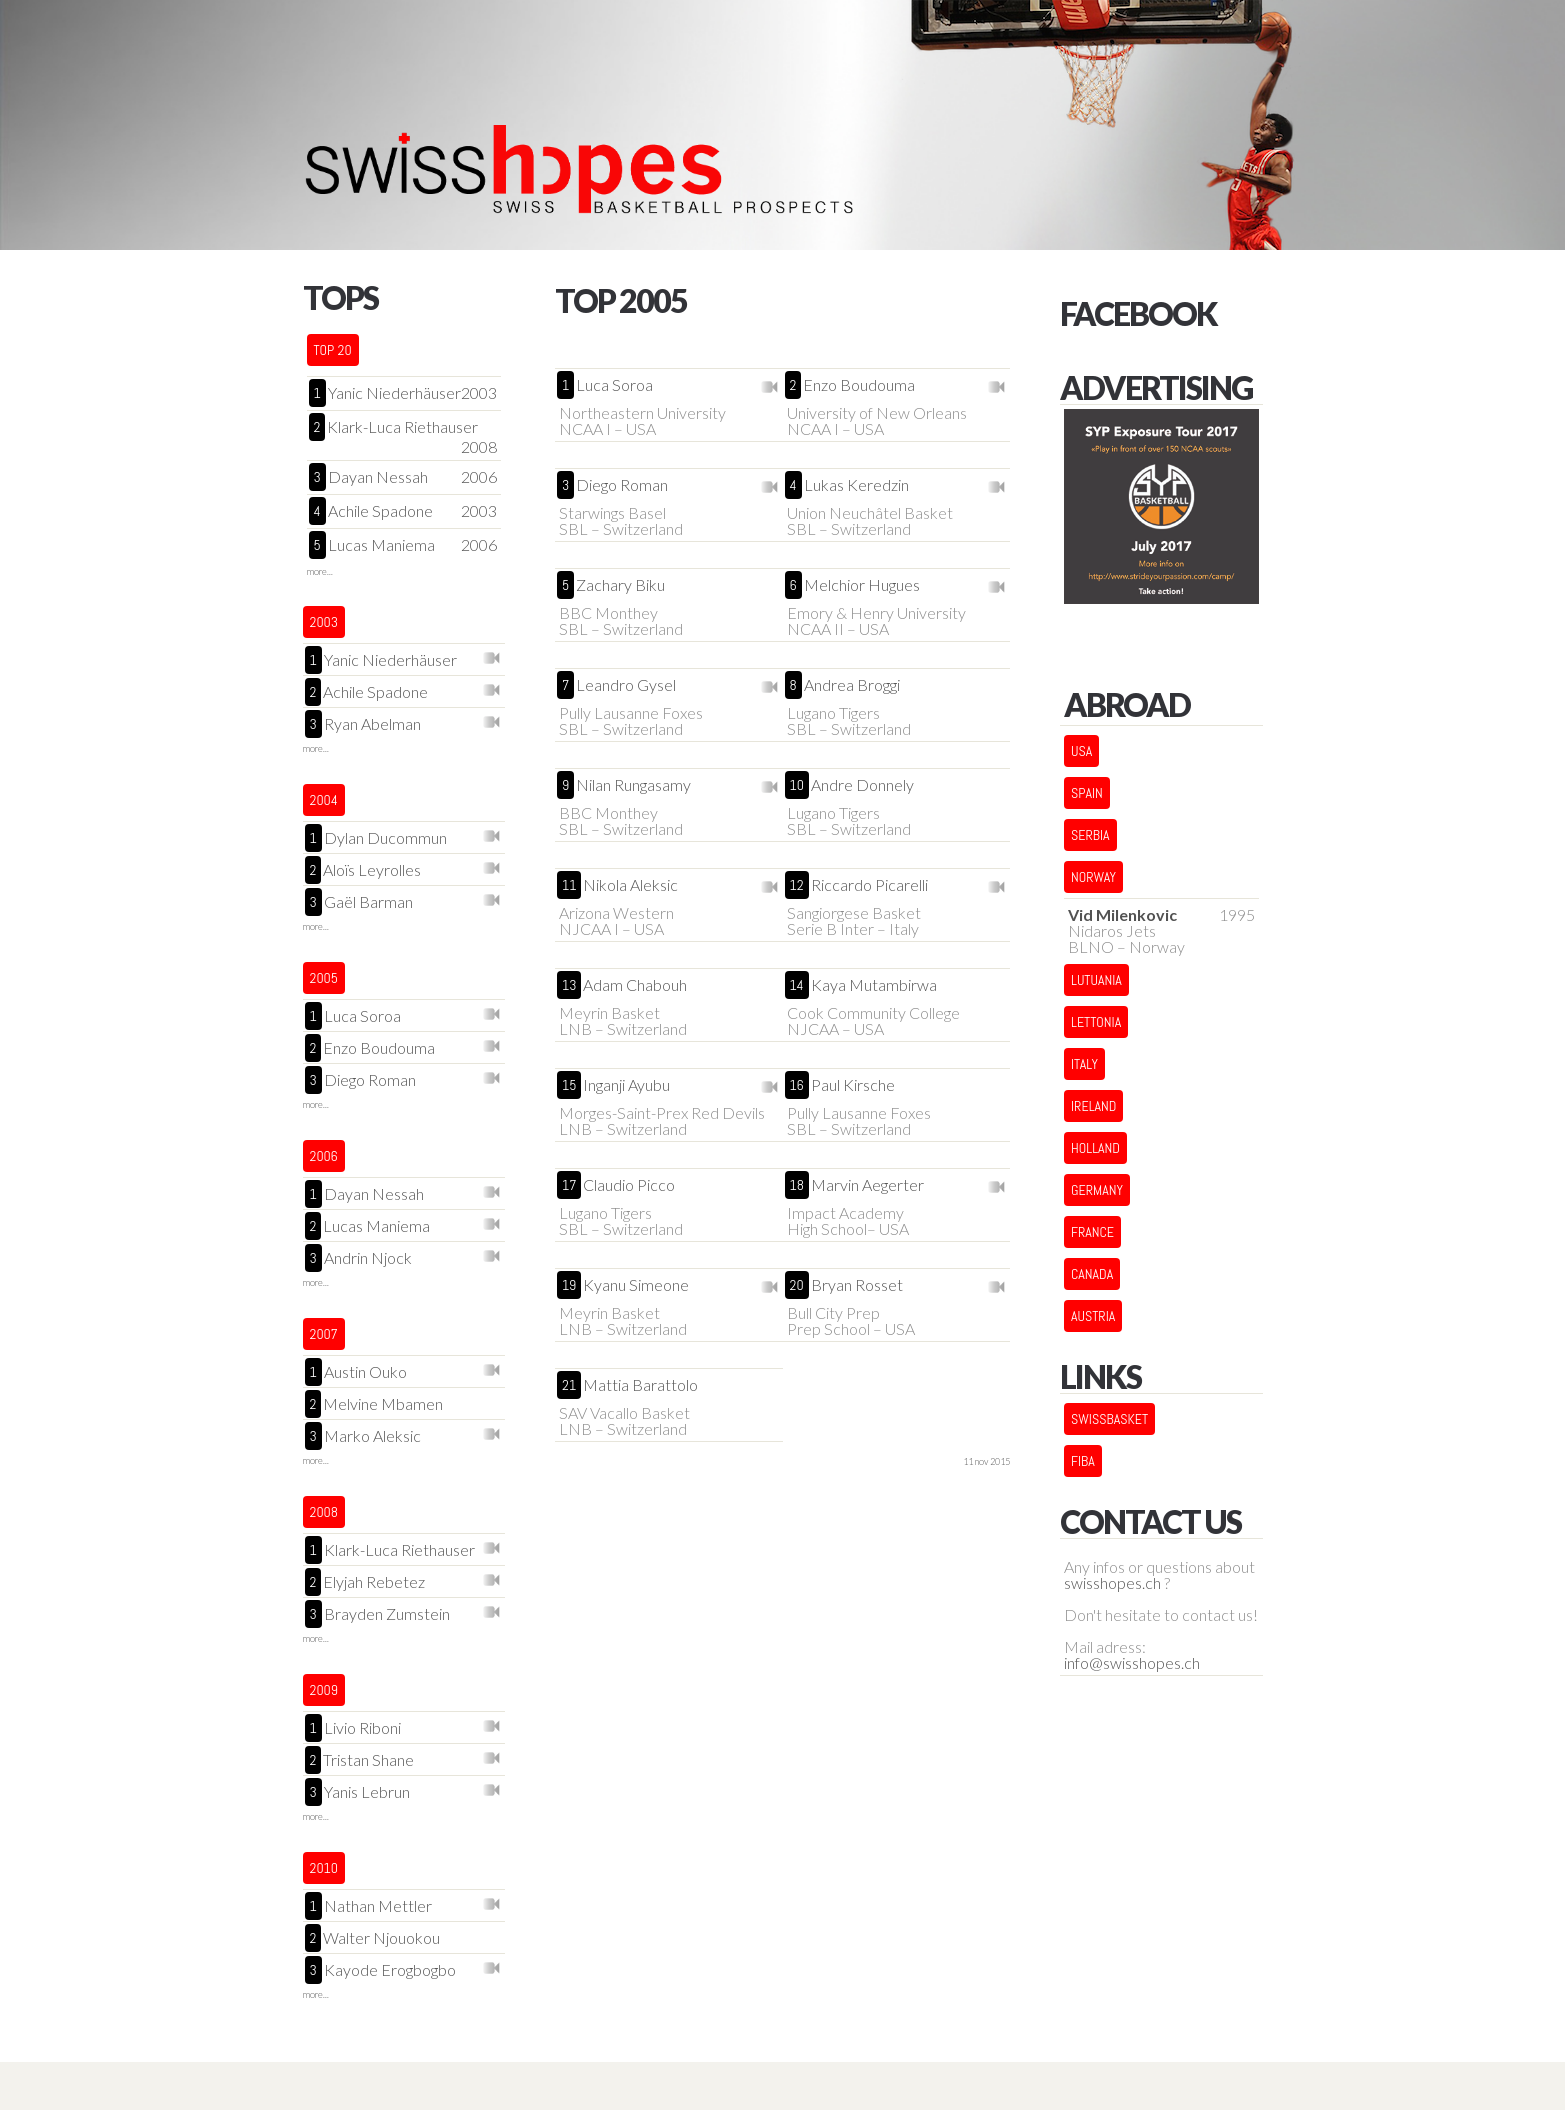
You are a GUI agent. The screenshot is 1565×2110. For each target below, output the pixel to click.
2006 (479, 477)
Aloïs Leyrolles (372, 870)
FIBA (1083, 1461)
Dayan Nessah (378, 477)
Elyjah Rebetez (374, 1582)
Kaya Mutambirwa (874, 985)
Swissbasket (1109, 1419)
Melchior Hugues (862, 585)
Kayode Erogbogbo (390, 1970)
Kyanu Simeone (636, 1285)
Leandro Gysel (626, 685)
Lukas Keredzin (856, 485)
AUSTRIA (1093, 1316)
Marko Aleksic (372, 1436)
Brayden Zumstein (387, 1614)
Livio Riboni (362, 1728)
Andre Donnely (862, 785)
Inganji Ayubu (626, 1085)
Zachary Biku (620, 585)
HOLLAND (1095, 1148)
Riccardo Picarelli (869, 885)
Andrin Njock (368, 1258)
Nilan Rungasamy (633, 785)
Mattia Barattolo (640, 1385)
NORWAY (1093, 877)
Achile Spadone (380, 511)
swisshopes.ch (1112, 1582)
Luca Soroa (362, 1016)
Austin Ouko (365, 1372)
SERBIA (1090, 835)
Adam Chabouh (635, 985)
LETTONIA (1096, 1022)
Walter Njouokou (381, 1938)
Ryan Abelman (372, 724)
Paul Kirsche (853, 1085)
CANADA (1092, 1274)
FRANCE (1092, 1232)
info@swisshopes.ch (1132, 1663)
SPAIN (1087, 793)
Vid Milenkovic (1122, 915)
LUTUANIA (1096, 980)
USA (1081, 751)
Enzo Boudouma (379, 1048)
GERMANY (1097, 1190)
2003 (479, 393)
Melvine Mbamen (383, 1404)
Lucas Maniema (381, 545)
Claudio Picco (629, 1185)
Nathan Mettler (378, 1906)
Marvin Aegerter (867, 1185)
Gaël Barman (368, 902)
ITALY (1084, 1064)
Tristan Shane (368, 1760)
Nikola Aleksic (630, 885)
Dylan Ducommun (385, 838)
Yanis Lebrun (367, 1792)
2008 (479, 447)
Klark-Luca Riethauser (402, 427)
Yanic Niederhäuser (394, 393)
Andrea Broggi (852, 685)
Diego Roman (370, 1080)
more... (320, 571)
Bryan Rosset (857, 1285)
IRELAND (1093, 1106)
